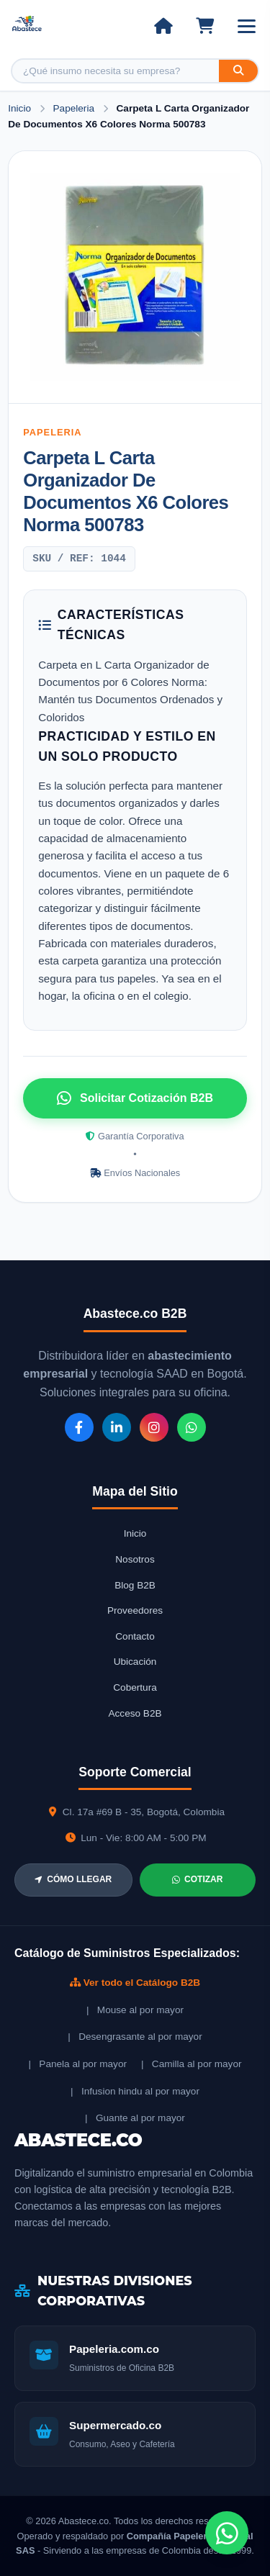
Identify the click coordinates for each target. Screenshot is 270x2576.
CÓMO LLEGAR (73, 1879)
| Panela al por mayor (77, 2063)
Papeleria (75, 108)
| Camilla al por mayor (191, 2063)
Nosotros (134, 1559)
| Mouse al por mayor (135, 2010)
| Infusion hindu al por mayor (135, 2091)
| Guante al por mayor (135, 2117)
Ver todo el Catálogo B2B (135, 1982)
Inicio (19, 108)
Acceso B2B (134, 1713)
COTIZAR (197, 1879)
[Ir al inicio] (163, 26)
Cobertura (134, 1687)
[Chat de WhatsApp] (226, 2532)
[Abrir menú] (246, 26)
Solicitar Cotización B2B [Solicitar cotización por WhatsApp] (135, 1098)
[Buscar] (238, 71)
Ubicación (135, 1661)
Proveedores (135, 1610)
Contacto (134, 1636)
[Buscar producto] (115, 71)
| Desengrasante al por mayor (135, 2036)
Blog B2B (135, 1585)
